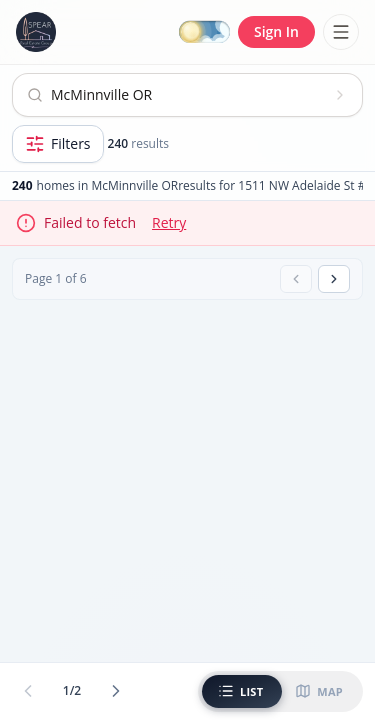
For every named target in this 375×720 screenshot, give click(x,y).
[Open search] (187, 95)
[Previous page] (296, 279)
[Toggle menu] (341, 32)
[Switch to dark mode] (204, 32)
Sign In (276, 31)
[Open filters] (58, 144)
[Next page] (334, 279)
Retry (169, 222)
